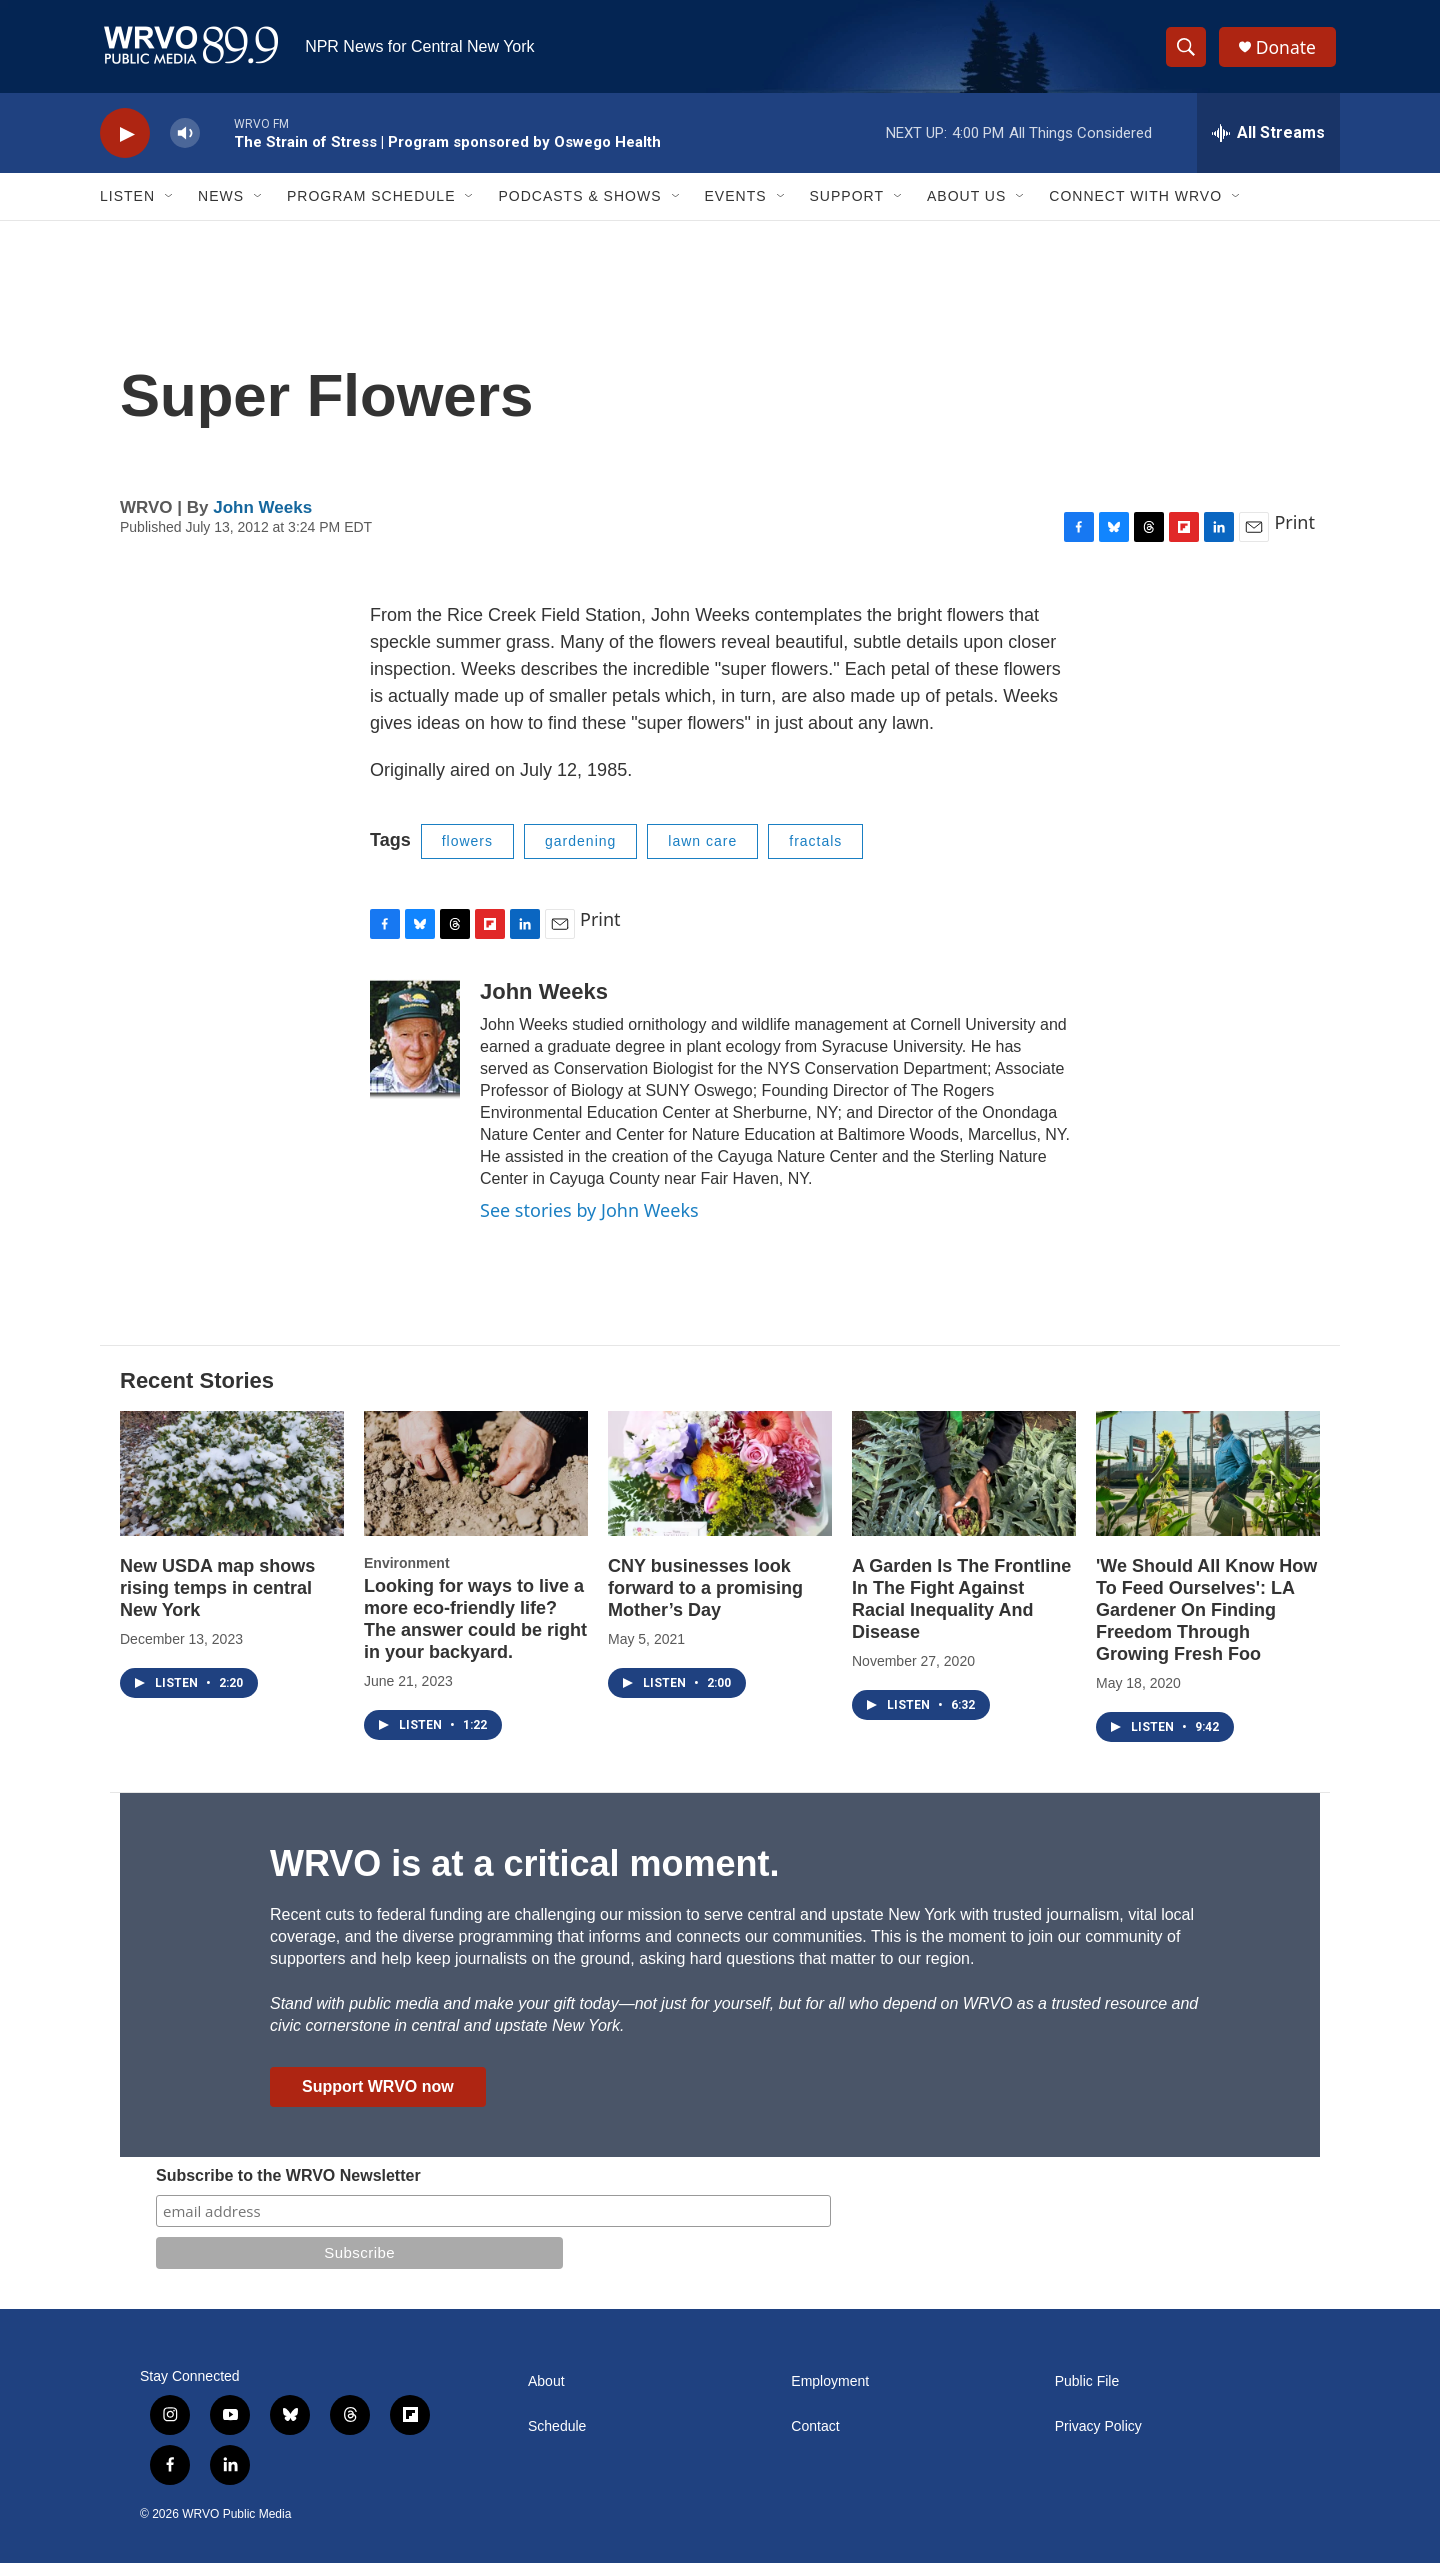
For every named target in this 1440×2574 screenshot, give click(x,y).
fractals (815, 853)
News (221, 208)
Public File (1087, 2392)
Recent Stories (197, 1392)
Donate (1289, 52)
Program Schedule (371, 208)
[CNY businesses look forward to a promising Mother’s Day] (720, 1485)
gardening (580, 853)
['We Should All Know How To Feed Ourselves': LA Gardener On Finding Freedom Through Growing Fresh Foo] (1208, 1485)
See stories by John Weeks (589, 1221)
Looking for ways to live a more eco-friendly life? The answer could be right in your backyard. (475, 1631)
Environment (407, 1575)
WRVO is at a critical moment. (524, 1874)
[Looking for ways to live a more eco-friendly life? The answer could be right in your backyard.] (476, 1485)
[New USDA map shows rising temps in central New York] (232, 1485)
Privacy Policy (1098, 2437)
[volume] (185, 145)
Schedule (557, 2437)
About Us (966, 208)
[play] (125, 145)
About (546, 2392)
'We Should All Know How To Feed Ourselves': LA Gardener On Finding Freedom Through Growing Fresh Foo (1206, 1622)
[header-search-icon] (1188, 53)
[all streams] (1268, 145)
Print (1294, 534)
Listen (127, 208)
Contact (815, 2437)
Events (736, 208)
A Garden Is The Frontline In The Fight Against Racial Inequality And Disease (961, 1611)
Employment (830, 2392)
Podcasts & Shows (579, 208)
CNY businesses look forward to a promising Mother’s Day (705, 1600)
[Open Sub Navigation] (170, 208)
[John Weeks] (415, 1050)
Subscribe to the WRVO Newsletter (288, 2186)
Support (847, 208)
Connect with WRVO (1135, 208)
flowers (467, 853)
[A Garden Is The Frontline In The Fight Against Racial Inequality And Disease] (964, 1485)
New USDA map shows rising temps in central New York (217, 1600)
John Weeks (262, 518)
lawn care (702, 853)
